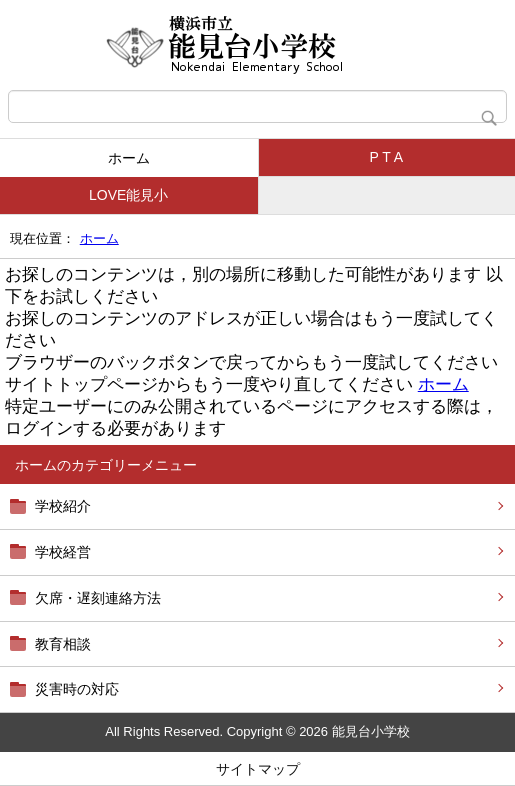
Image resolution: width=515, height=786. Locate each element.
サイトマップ (258, 769)
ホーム (129, 158)
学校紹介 (63, 506)
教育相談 (63, 644)
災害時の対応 (77, 689)
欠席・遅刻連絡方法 (98, 598)
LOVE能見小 (128, 195)
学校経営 (63, 552)
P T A (386, 157)
